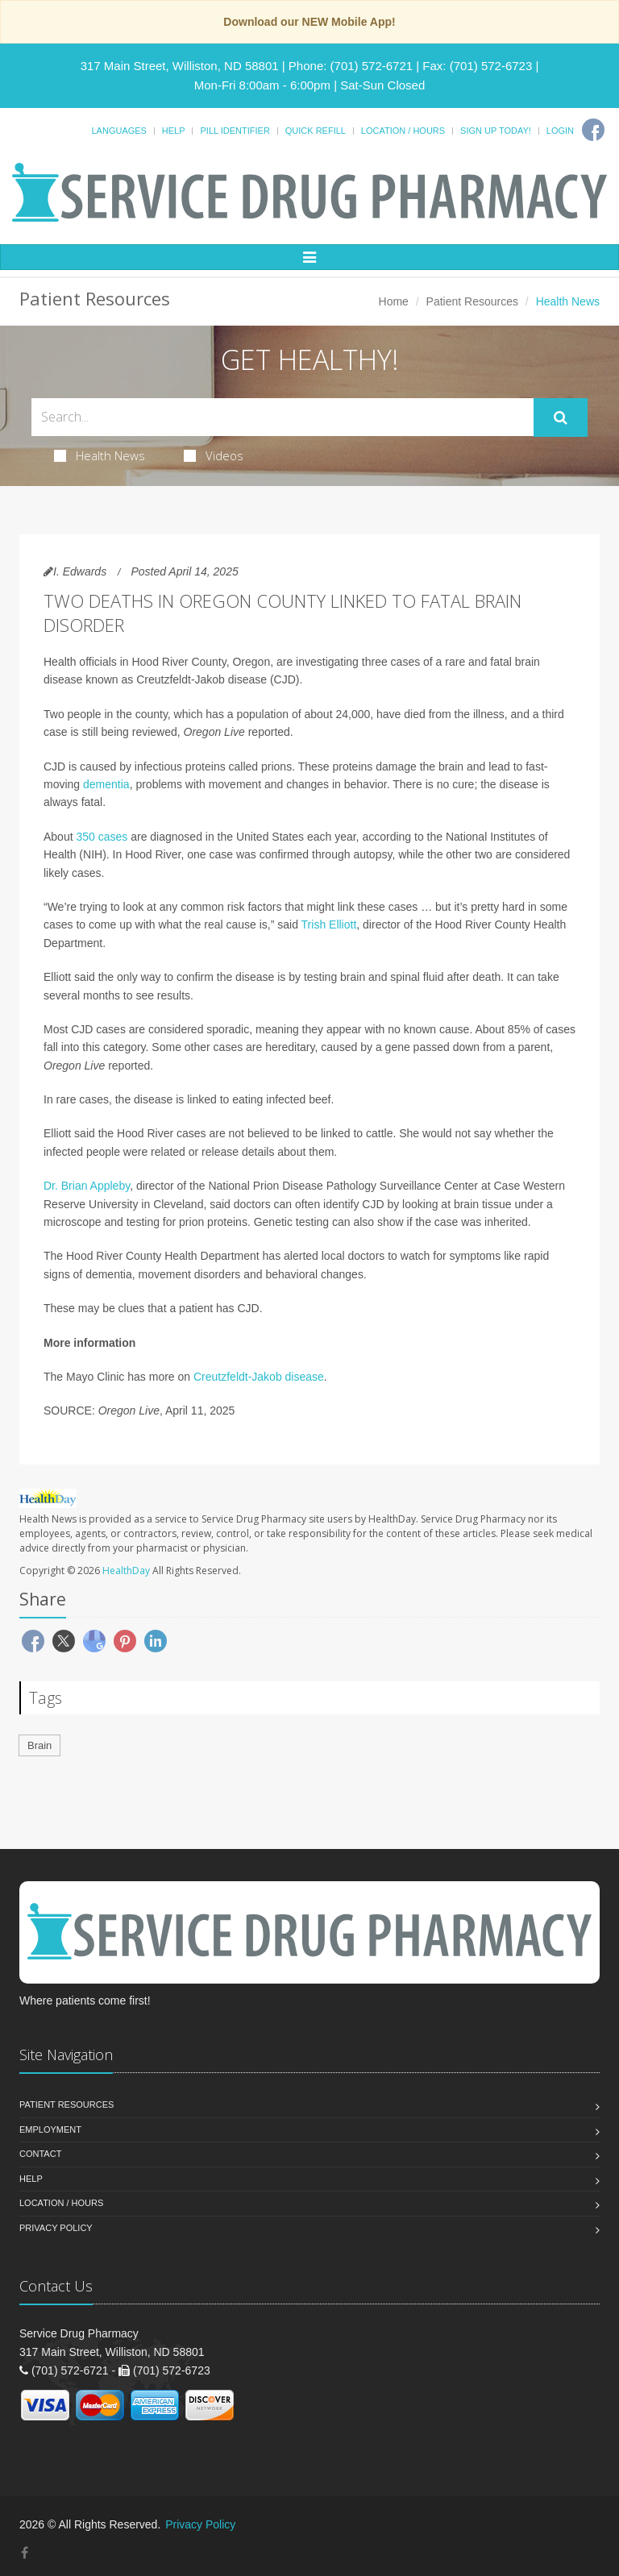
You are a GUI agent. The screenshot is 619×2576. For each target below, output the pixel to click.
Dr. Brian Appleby (87, 1185)
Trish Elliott (329, 924)
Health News (99, 455)
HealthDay (126, 1570)
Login (560, 130)
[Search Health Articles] (282, 417)
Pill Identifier (234, 130)
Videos (213, 455)
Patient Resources (472, 301)
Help (173, 130)
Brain (39, 1745)
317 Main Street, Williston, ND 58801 (180, 66)
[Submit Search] (561, 417)
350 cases (101, 836)
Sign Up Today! (495, 130)
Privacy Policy (56, 2228)
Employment (50, 2129)
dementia (106, 784)
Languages (118, 130)
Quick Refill (315, 130)
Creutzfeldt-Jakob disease (258, 1376)
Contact (40, 2153)
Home (394, 301)
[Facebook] (593, 129)
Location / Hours (403, 130)
